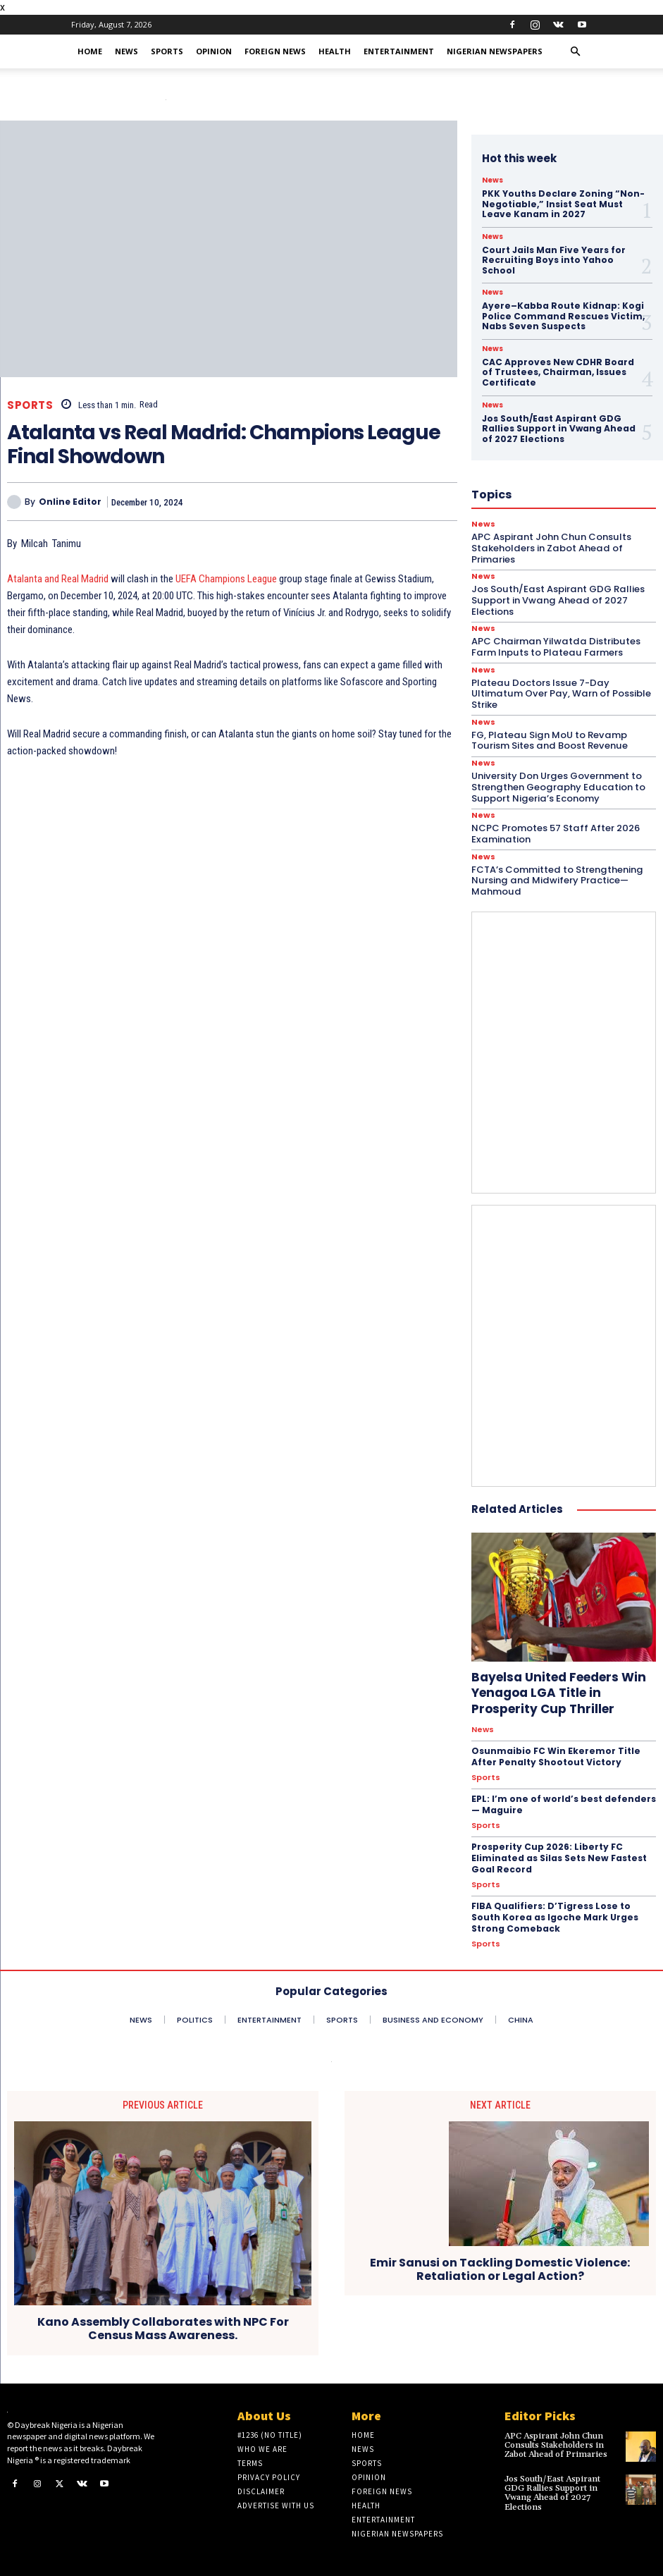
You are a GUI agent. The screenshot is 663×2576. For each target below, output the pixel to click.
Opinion (214, 51)
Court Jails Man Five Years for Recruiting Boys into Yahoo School (553, 259)
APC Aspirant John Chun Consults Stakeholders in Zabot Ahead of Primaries (555, 2439)
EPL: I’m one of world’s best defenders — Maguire (561, 1801)
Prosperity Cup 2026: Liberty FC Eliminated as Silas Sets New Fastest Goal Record (557, 1853)
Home (90, 51)
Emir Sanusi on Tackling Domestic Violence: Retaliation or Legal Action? (500, 2263)
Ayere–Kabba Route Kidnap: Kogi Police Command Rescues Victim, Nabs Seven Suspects (562, 315)
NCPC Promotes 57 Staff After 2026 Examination (555, 830)
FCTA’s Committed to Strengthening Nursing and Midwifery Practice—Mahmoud (556, 877)
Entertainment (399, 51)
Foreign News (275, 51)
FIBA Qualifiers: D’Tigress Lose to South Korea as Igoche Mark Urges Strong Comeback (553, 1912)
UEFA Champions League (225, 578)
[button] (576, 52)
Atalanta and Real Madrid (58, 578)
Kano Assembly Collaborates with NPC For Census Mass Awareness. (163, 2323)
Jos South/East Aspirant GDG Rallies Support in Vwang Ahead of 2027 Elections (552, 2486)
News (126, 51)
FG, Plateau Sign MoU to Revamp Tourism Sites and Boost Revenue (547, 737)
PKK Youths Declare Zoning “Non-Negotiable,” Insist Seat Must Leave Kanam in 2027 (562, 204)
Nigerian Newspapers (495, 51)
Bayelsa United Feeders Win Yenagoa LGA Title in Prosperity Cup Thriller (558, 1690)
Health (334, 51)
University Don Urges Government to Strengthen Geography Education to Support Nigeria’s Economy (556, 784)
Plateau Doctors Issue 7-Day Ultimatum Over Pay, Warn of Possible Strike (559, 691)
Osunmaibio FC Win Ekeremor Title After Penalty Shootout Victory (554, 1753)
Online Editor (70, 502)
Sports (167, 51)
